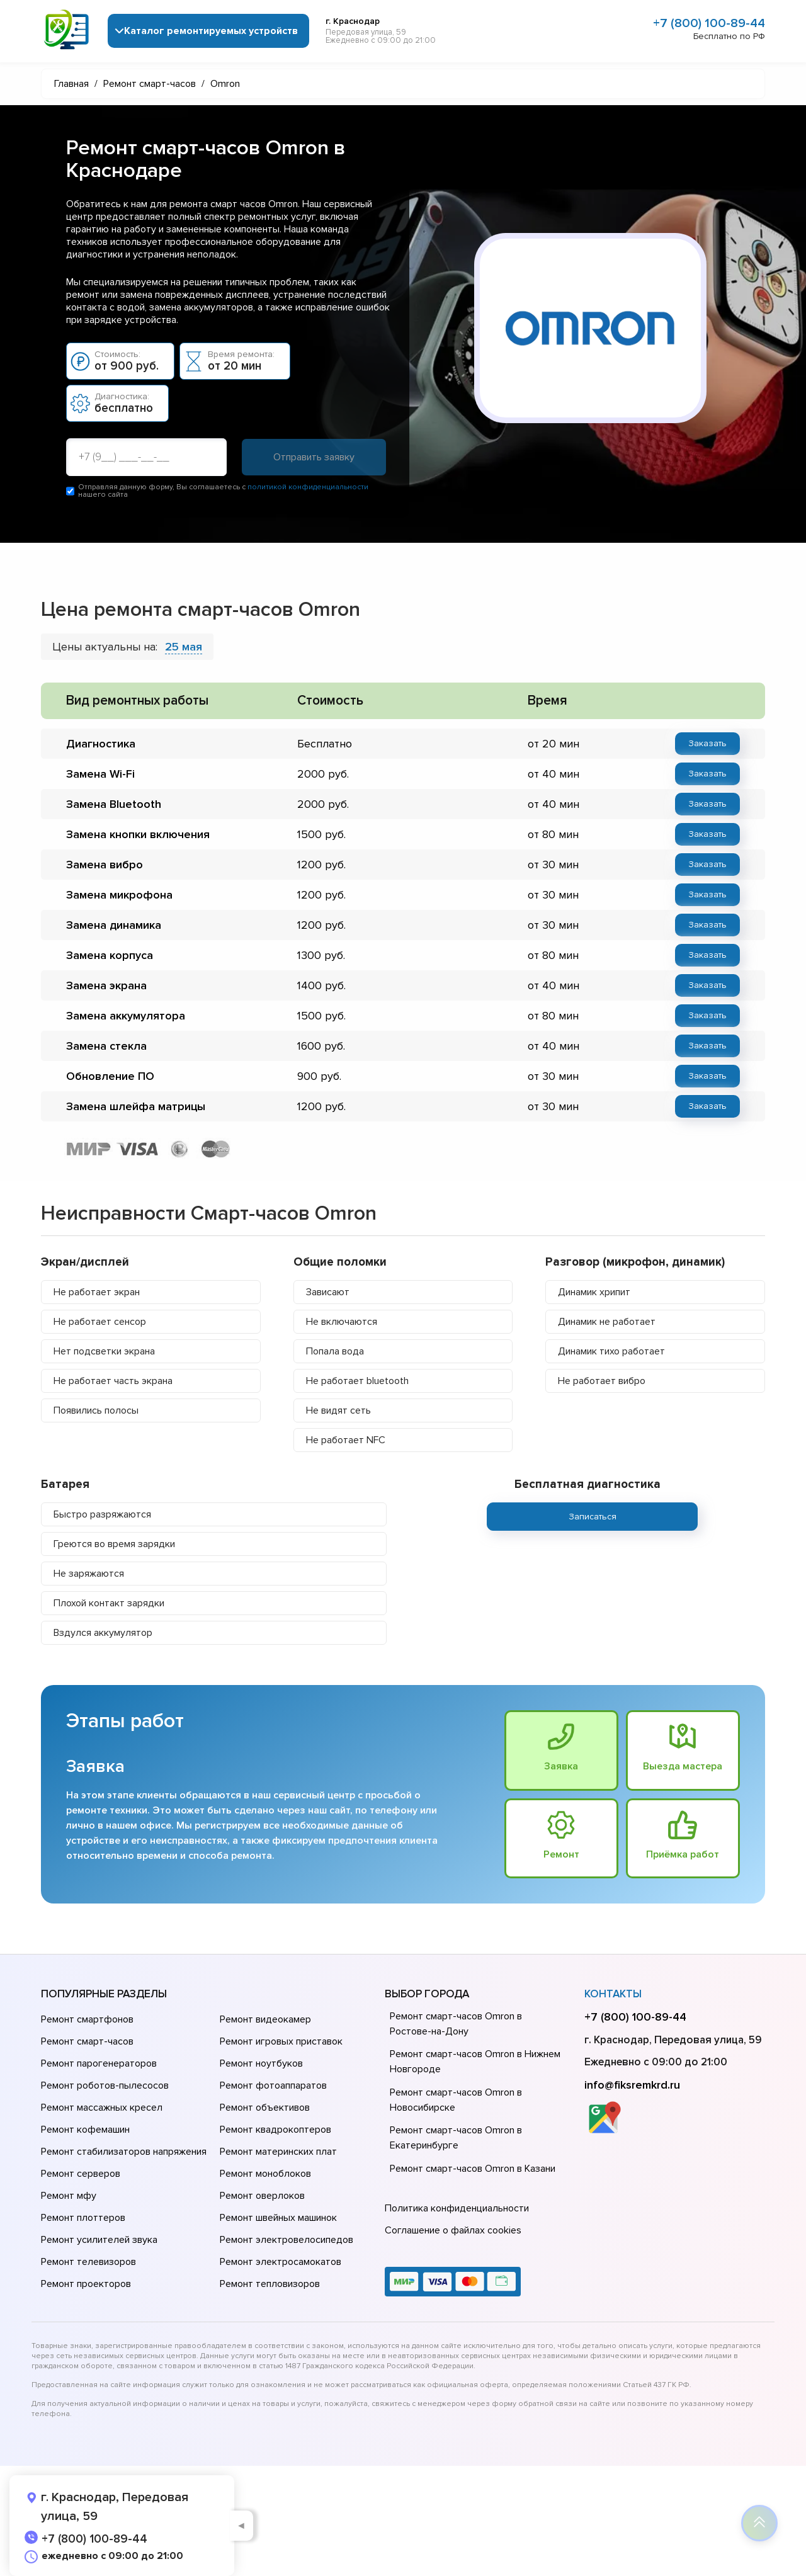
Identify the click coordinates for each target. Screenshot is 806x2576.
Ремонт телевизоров (88, 2261)
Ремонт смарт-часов (87, 2041)
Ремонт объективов (265, 2107)
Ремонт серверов (80, 2173)
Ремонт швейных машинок (278, 2217)
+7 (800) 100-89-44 (709, 23)
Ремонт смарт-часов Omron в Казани (472, 2168)
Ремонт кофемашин (85, 2129)
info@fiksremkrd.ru (632, 2085)
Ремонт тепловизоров (270, 2284)
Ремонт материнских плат (278, 2151)
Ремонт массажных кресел (101, 2107)
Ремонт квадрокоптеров (275, 2129)
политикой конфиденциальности (307, 487)
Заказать (707, 743)
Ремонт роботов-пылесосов (105, 2085)
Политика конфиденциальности (457, 2208)
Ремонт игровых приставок (281, 2041)
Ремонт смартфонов (87, 2019)
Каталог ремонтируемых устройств (211, 31)
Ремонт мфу (68, 2195)
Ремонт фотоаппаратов (273, 2085)
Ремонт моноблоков (265, 2173)
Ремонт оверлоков (262, 2195)
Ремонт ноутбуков (261, 2063)
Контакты (613, 1993)
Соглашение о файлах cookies (453, 2230)
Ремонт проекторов (86, 2284)
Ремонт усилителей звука (99, 2239)
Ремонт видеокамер (265, 2019)
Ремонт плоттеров (83, 2217)
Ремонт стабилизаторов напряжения (124, 2151)
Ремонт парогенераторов (99, 2063)
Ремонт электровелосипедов (286, 2239)
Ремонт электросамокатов (280, 2261)
